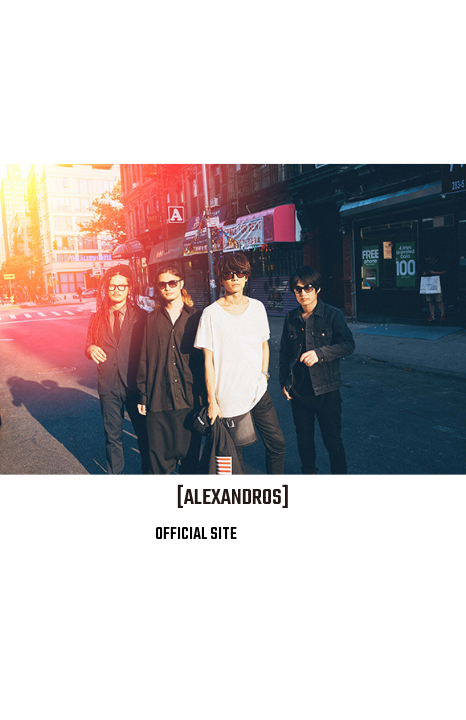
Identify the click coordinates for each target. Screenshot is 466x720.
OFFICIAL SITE (192, 535)
